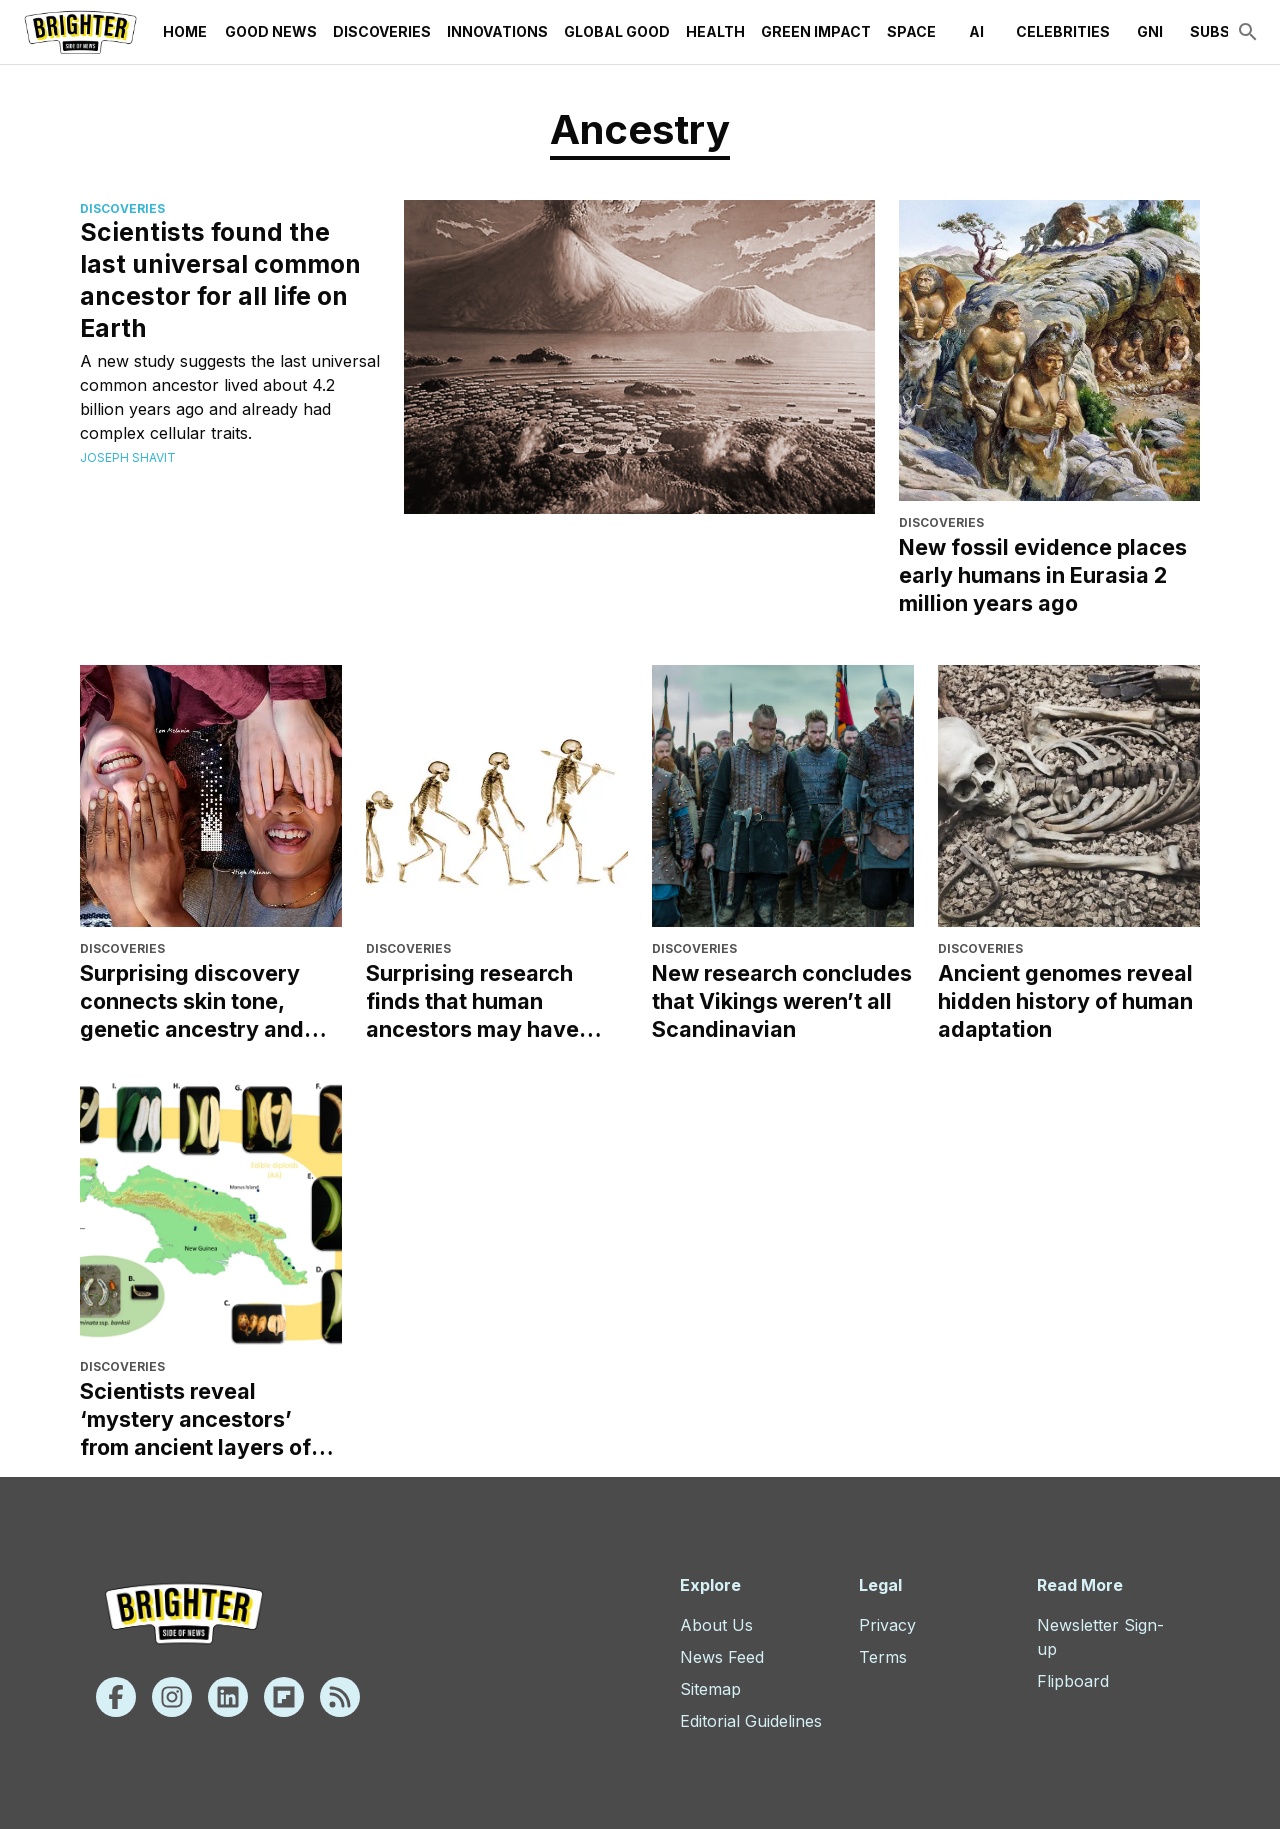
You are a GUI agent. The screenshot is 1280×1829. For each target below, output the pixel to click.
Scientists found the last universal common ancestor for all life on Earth (220, 280)
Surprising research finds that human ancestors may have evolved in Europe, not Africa (482, 1001)
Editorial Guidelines (751, 1721)
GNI (1150, 32)
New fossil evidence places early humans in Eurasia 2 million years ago (1043, 575)
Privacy (887, 1625)
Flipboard (1073, 1681)
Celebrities (1063, 32)
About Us (716, 1625)
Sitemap (710, 1689)
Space (911, 32)
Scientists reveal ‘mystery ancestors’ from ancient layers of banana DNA (195, 1419)
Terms (883, 1657)
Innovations (497, 32)
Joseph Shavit (128, 457)
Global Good (617, 32)
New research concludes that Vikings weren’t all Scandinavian (782, 1001)
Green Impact (816, 32)
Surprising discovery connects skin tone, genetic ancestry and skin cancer (192, 1001)
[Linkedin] (228, 1697)
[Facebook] (116, 1697)
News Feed (722, 1657)
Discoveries (382, 32)
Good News (271, 32)
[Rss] (340, 1697)
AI (976, 32)
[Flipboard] (284, 1697)
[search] (1248, 32)
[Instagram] (172, 1697)
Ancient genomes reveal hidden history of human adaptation (1065, 1001)
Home (185, 32)
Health (715, 32)
